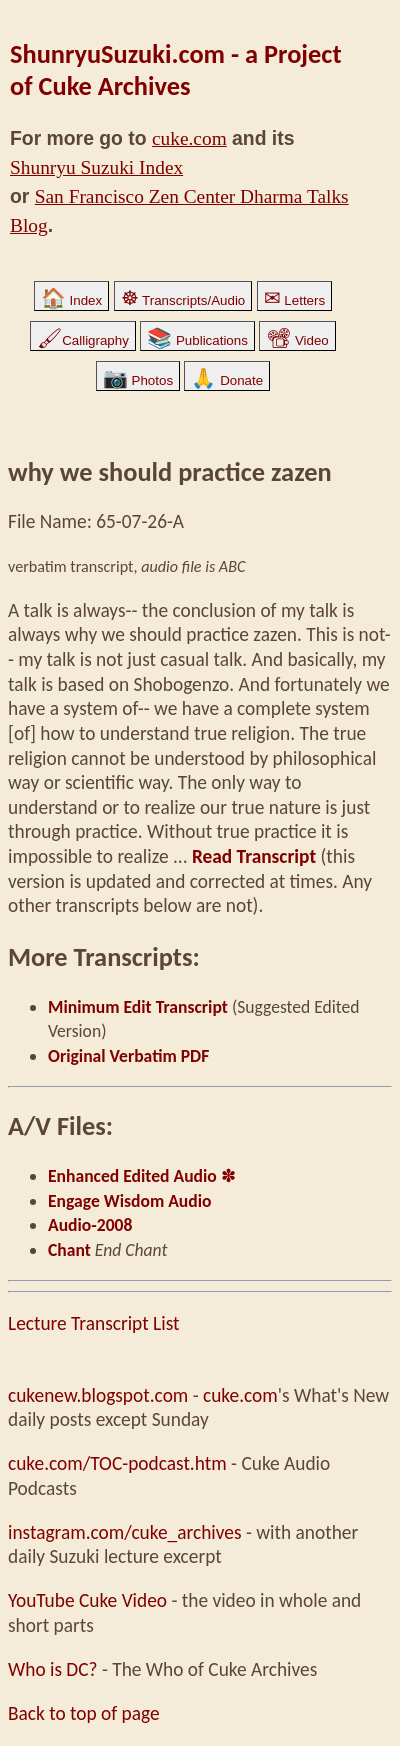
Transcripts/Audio (183, 300)
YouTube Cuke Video (87, 1600)
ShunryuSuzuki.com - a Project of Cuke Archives (176, 70)
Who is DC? (53, 1669)
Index (71, 300)
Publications (197, 340)
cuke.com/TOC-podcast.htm (117, 1463)
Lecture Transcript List (93, 1323)
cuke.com (189, 138)
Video (297, 340)
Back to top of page (84, 1713)
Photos (138, 380)
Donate (227, 380)
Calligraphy (83, 340)
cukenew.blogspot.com (98, 1395)
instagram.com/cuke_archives (125, 1532)
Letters (294, 300)
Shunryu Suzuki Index (96, 167)
